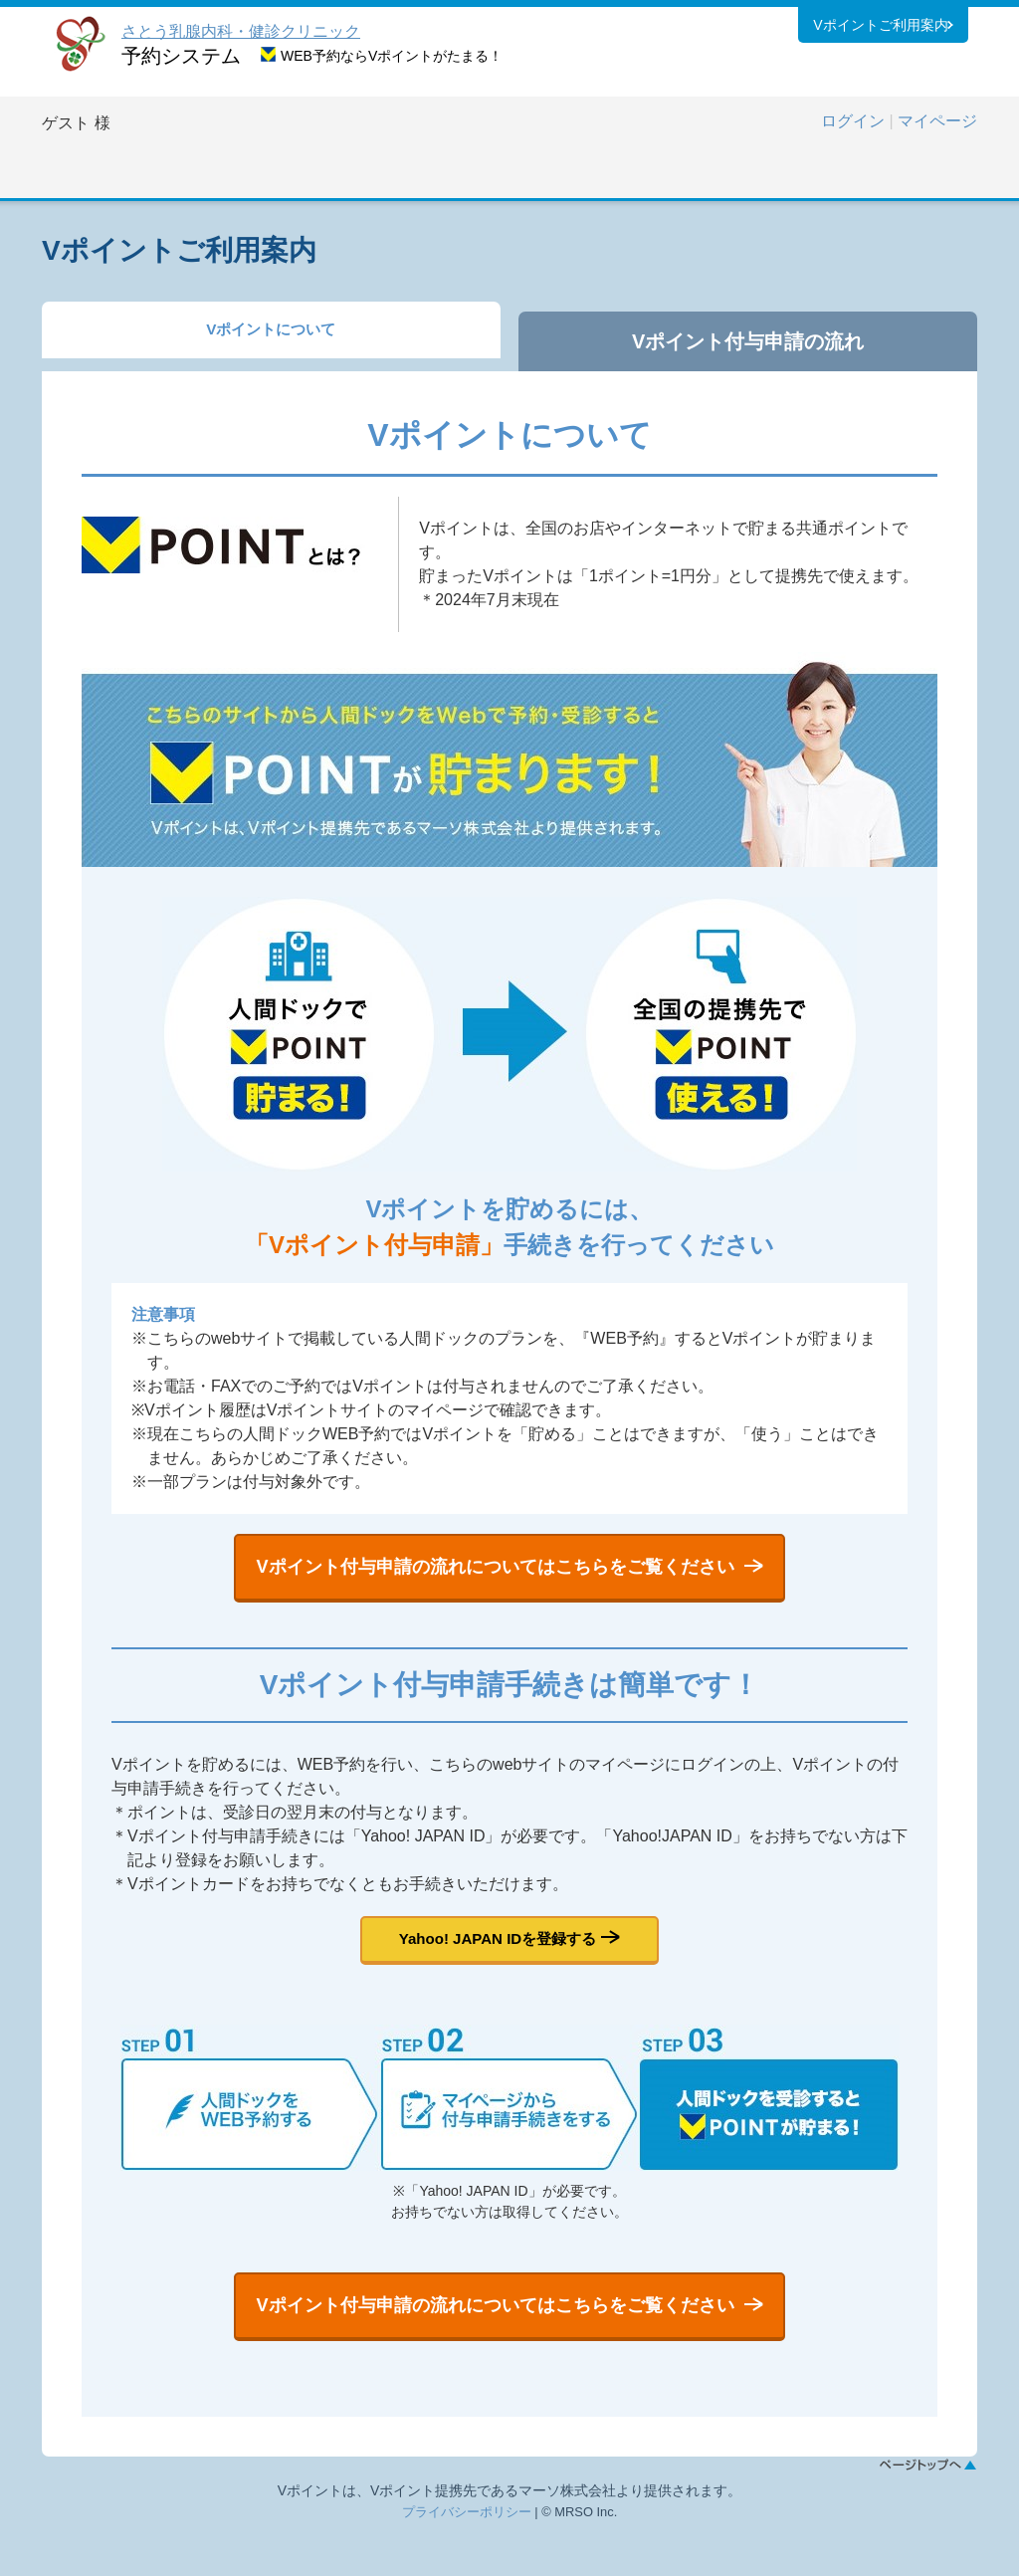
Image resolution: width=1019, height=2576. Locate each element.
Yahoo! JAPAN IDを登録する (497, 1961)
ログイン (853, 120)
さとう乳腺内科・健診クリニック (240, 31)
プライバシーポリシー (466, 2555)
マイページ (937, 120)
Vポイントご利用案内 (880, 29)
